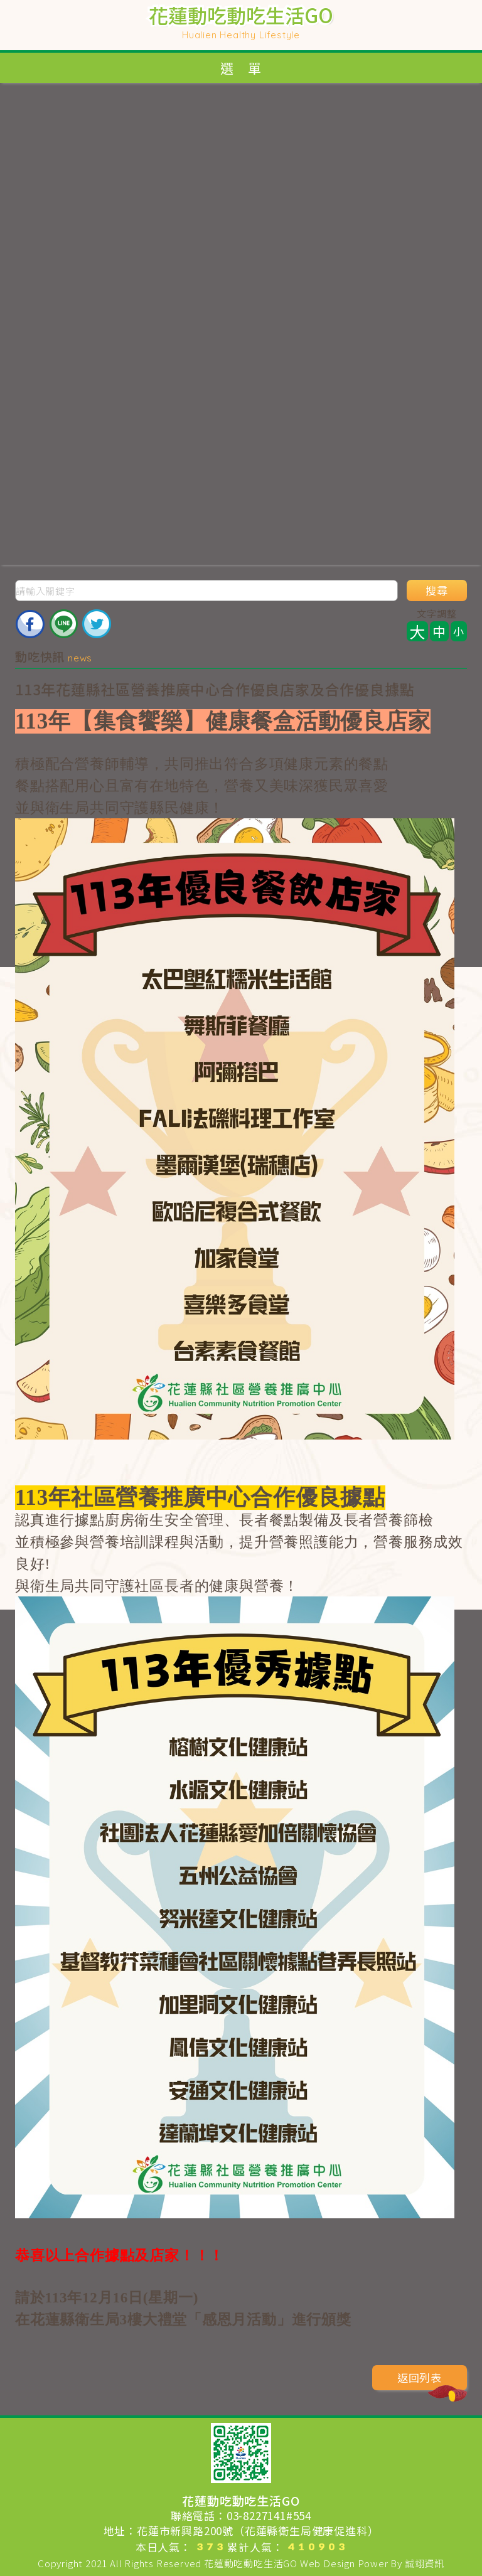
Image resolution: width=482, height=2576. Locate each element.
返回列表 (432, 2380)
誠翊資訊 (424, 2563)
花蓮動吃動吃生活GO (250, 2563)
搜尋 (437, 590)
